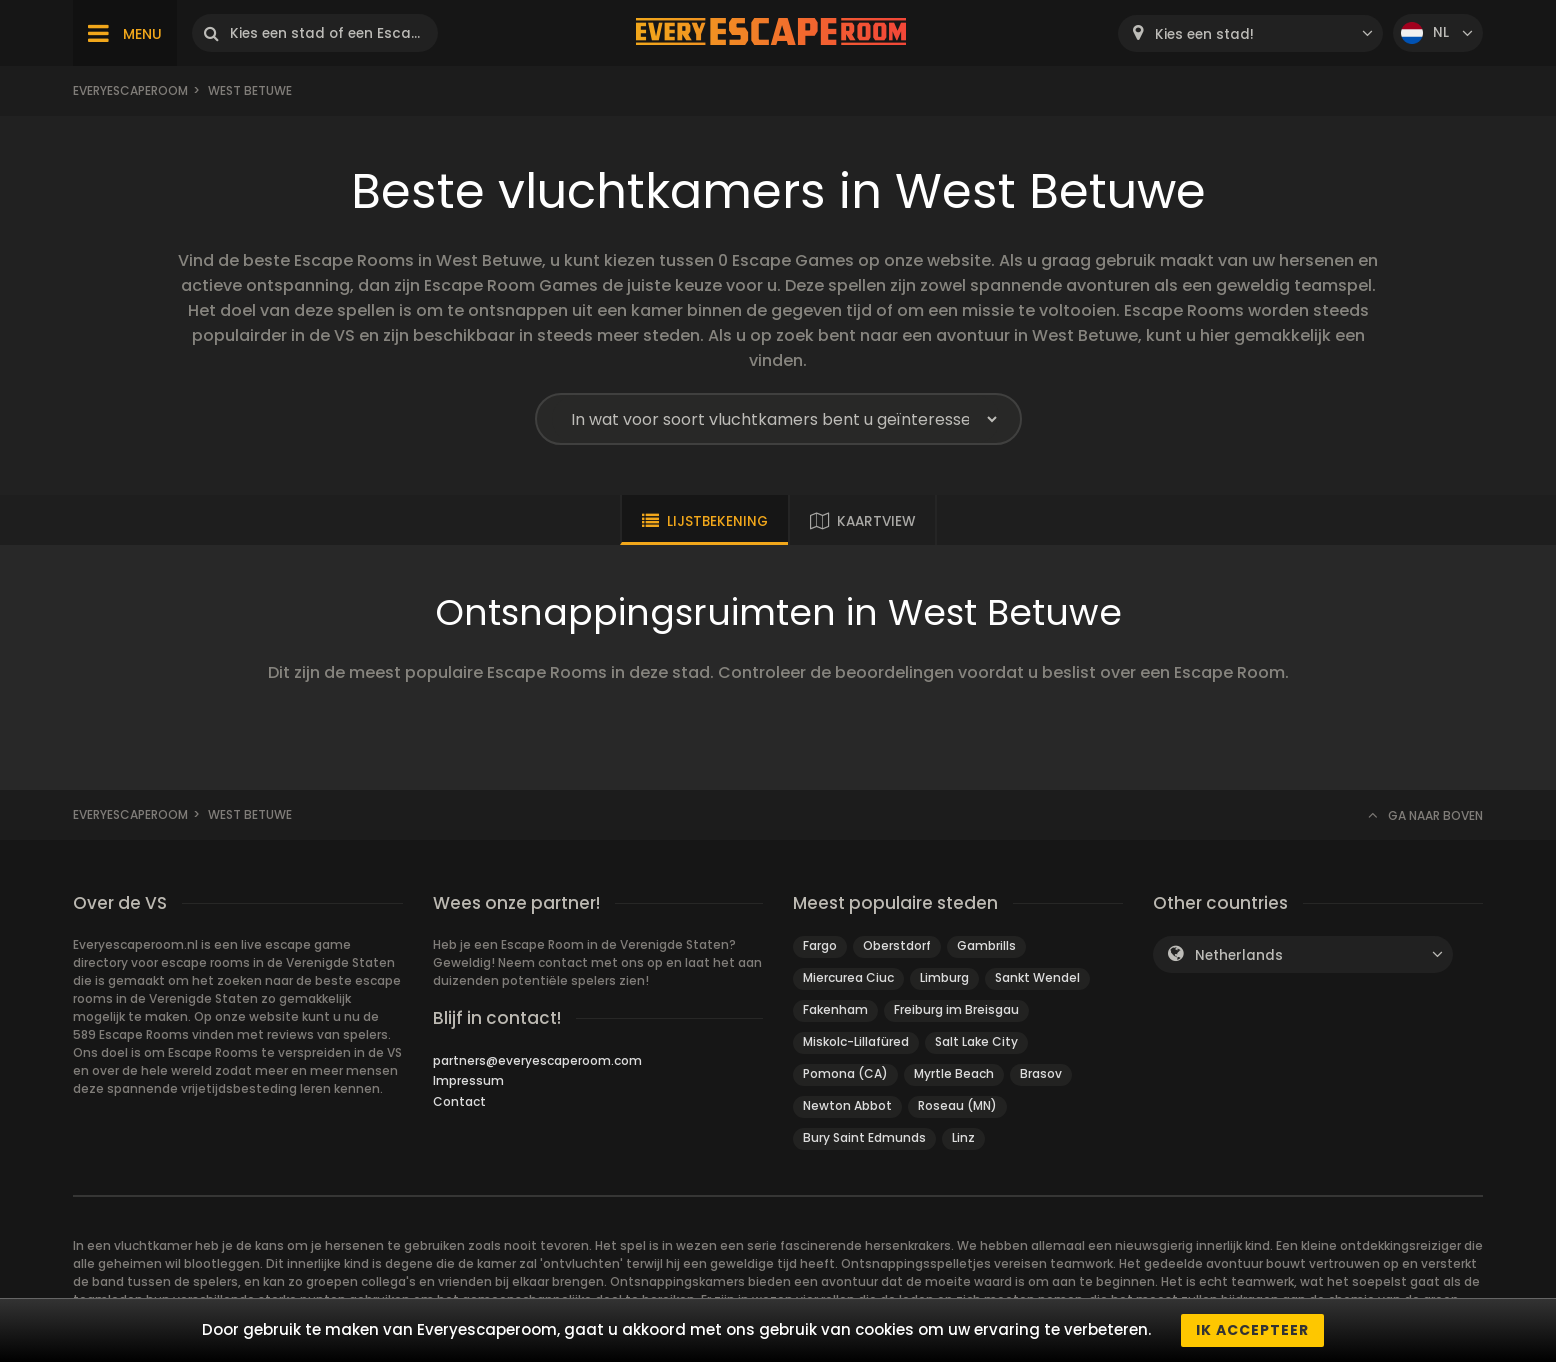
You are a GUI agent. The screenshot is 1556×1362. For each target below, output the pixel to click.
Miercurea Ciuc (848, 977)
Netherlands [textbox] (1239, 955)
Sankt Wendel (1037, 977)
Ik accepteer (1252, 1330)
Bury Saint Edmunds (864, 1137)
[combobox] (1250, 33)
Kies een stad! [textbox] (1204, 34)
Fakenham (835, 1009)
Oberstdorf (897, 945)
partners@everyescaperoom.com (537, 1060)
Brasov (1041, 1073)
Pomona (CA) (845, 1073)
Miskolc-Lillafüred (856, 1041)
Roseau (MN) (957, 1105)
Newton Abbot (847, 1105)
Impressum (468, 1080)
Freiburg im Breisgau (956, 1009)
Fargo (820, 945)
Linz (963, 1137)
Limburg (944, 977)
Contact (459, 1101)
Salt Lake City (976, 1041)
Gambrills (986, 945)
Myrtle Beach (954, 1073)
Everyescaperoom (130, 90)
